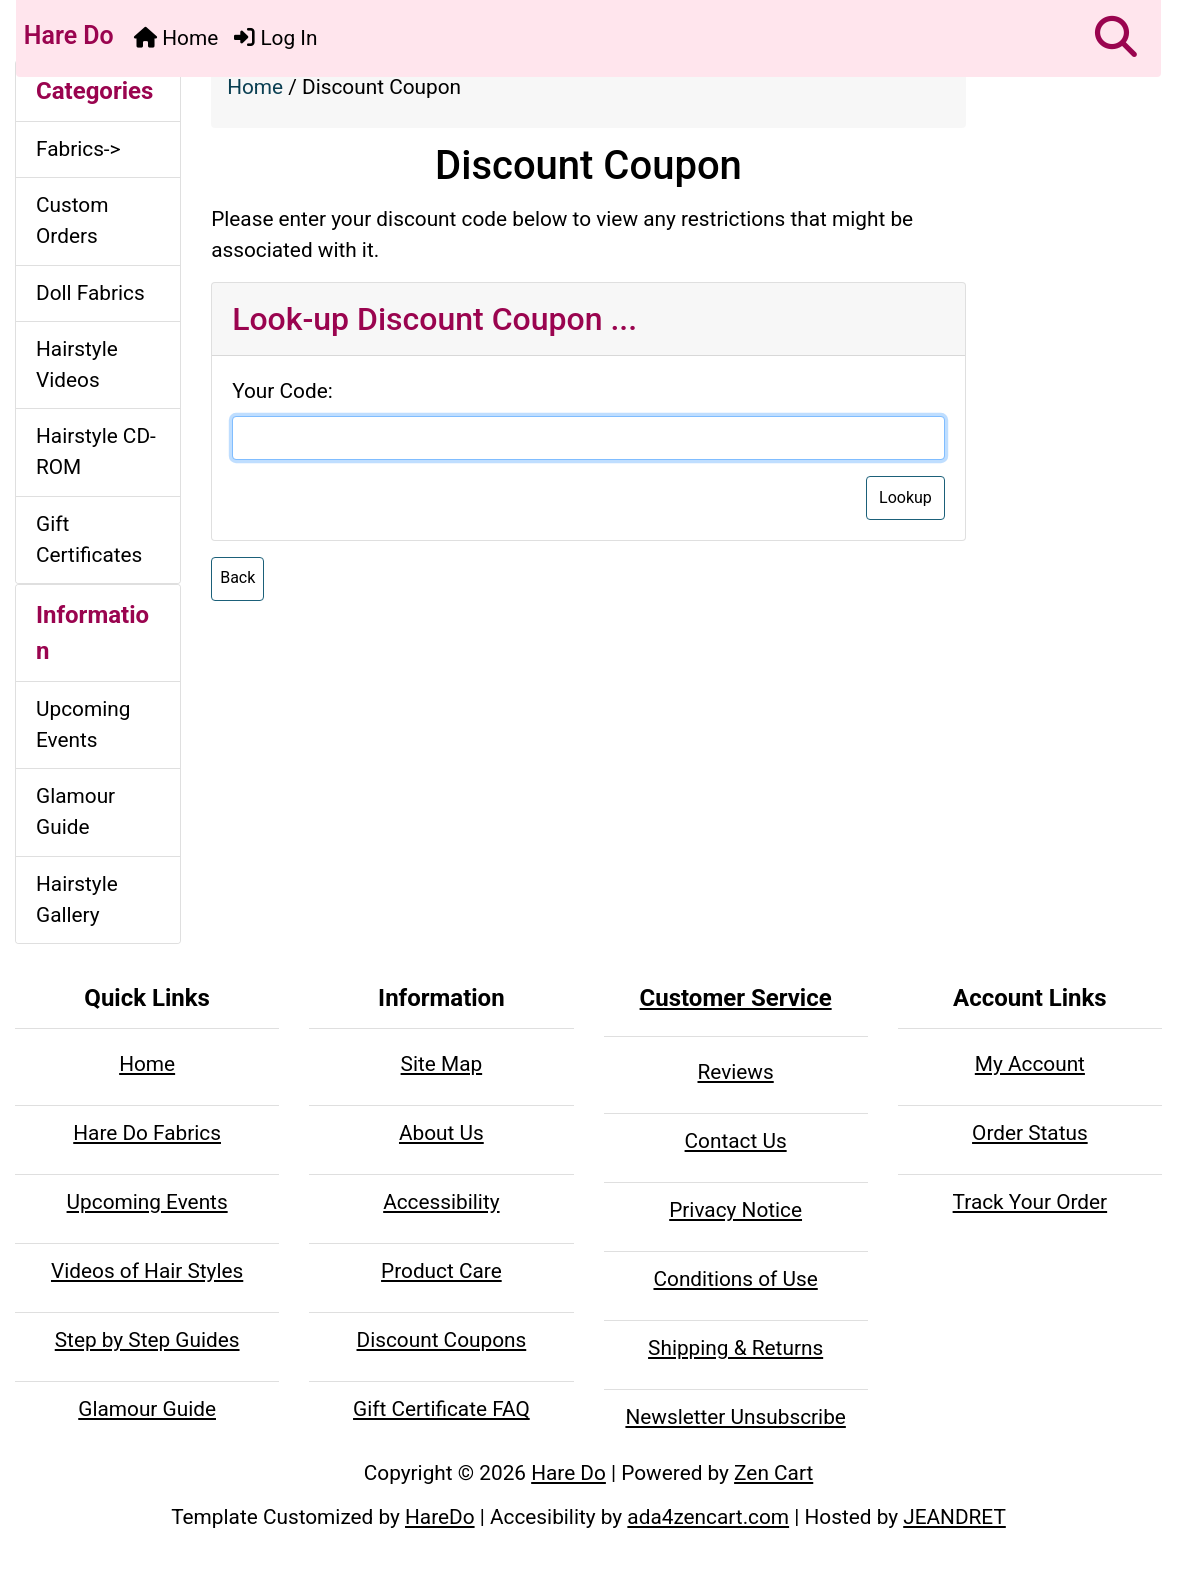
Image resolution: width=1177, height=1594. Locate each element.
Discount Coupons (442, 1340)
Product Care (441, 1271)
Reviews (736, 1072)
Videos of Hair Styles (147, 1271)
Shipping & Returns (735, 1348)
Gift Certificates (89, 539)
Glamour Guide (75, 811)
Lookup (905, 497)
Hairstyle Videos (77, 364)
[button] (1116, 38)
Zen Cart (773, 1473)
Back (237, 577)
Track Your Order (1030, 1202)
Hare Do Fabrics (147, 1133)
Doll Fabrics (90, 293)
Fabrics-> (78, 149)
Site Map (442, 1064)
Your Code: (282, 391)
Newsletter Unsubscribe (735, 1417)
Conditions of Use (735, 1279)
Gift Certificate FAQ (441, 1409)
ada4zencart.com (708, 1517)
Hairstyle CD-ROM (96, 451)
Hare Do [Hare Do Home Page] (66, 35)
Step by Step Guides (147, 1340)
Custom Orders (72, 220)
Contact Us (736, 1141)
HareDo (440, 1517)
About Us (441, 1133)
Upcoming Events (83, 724)
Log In (275, 38)
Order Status (1030, 1133)
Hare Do (568, 1473)
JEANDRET (954, 1517)
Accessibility (441, 1202)
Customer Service (736, 998)
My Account (1030, 1064)
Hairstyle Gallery (77, 899)
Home (176, 38)
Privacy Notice (735, 1210)
